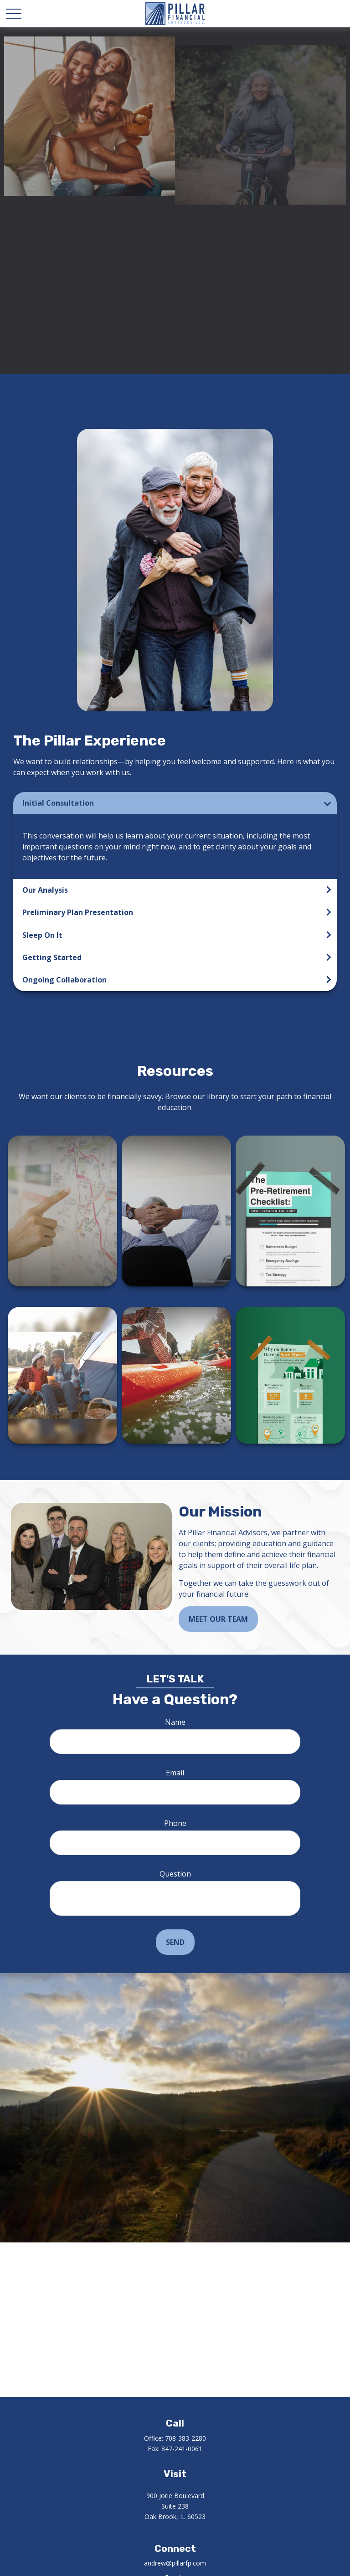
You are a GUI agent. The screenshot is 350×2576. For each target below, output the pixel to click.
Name (175, 1722)
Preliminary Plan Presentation (77, 912)
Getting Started (52, 957)
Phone (175, 1823)
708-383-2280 (185, 2438)
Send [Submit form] (175, 1942)
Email (175, 1773)
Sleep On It (42, 935)
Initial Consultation (58, 803)
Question (175, 1874)
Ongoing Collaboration (64, 980)
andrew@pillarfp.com (175, 2563)
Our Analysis (45, 890)
